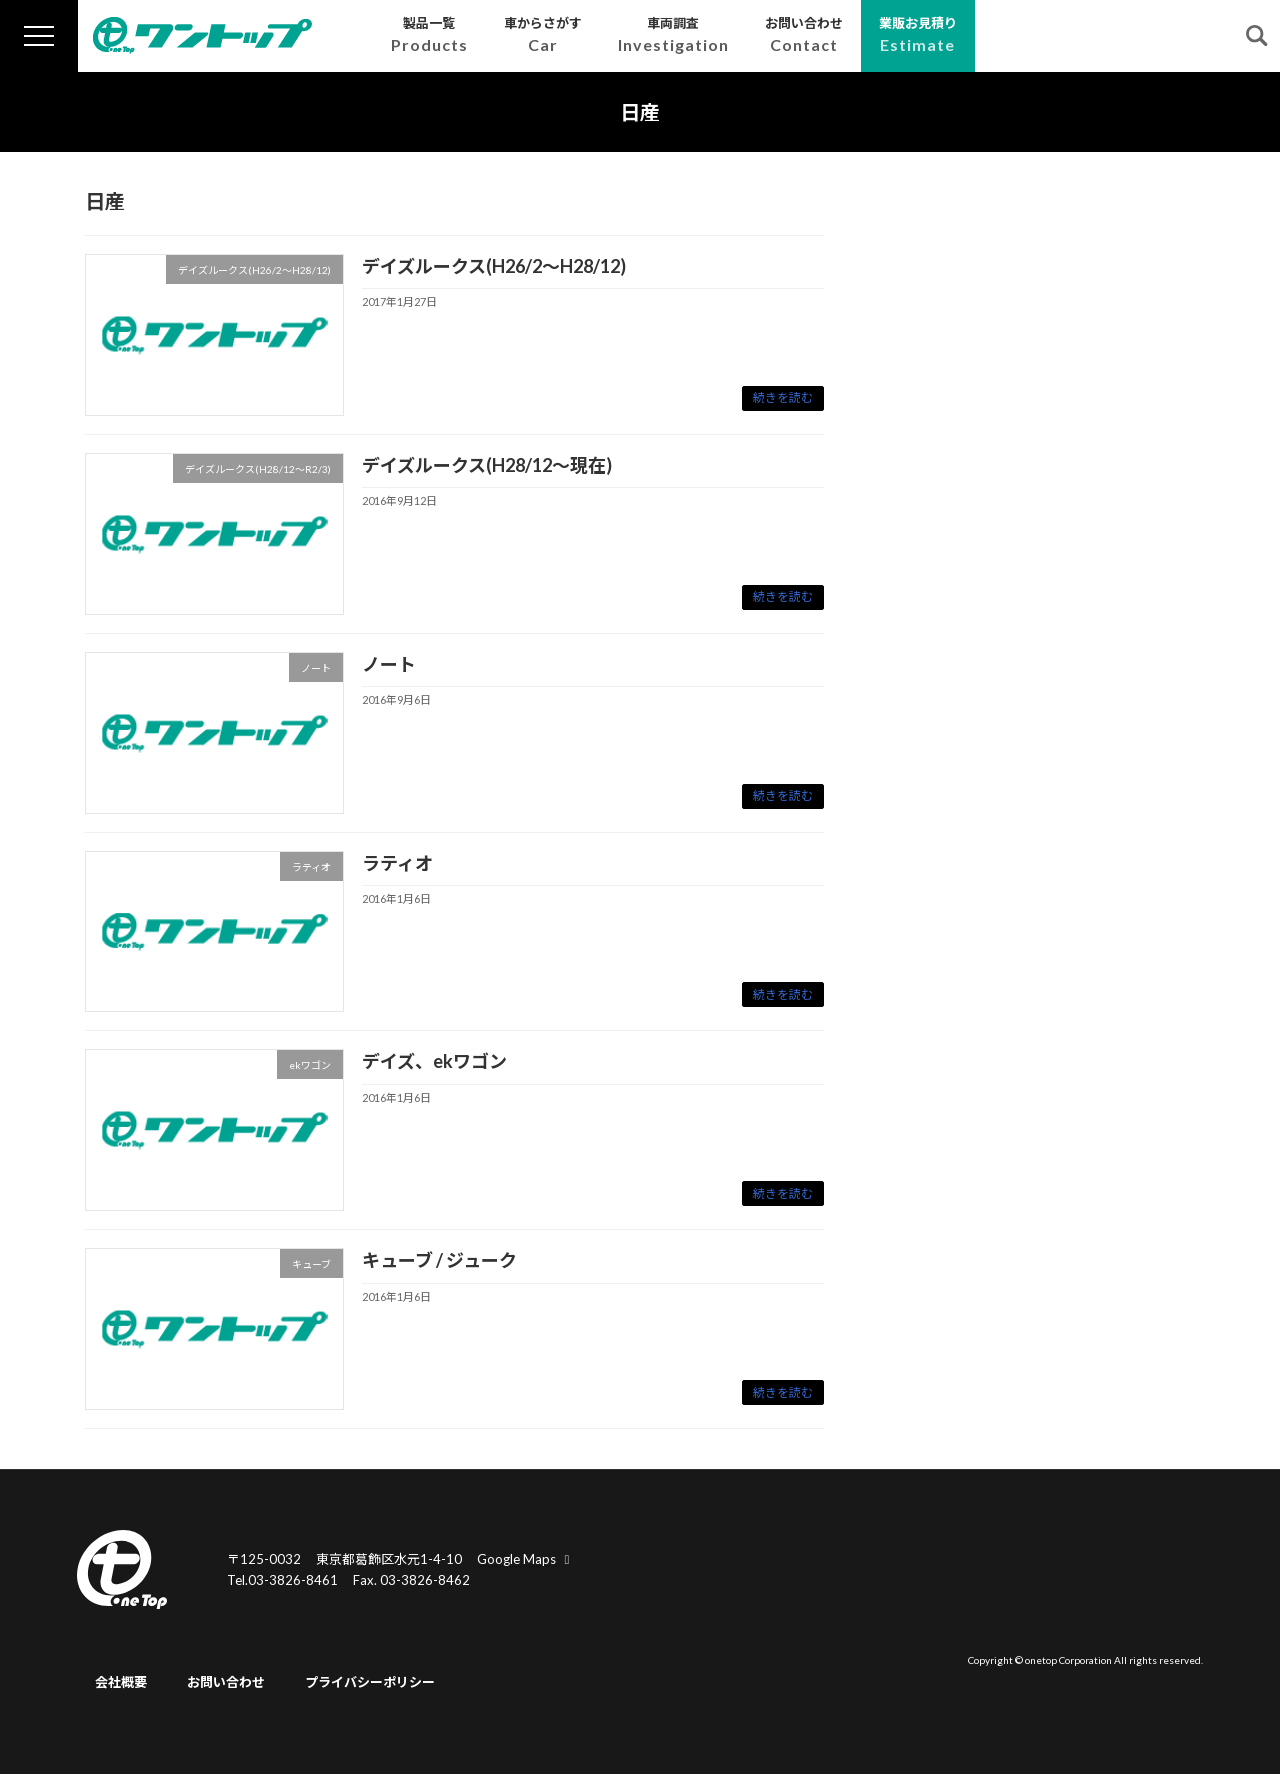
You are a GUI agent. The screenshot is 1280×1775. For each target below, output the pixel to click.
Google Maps (526, 1559)
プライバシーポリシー (370, 1683)
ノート (389, 664)
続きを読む (783, 397)
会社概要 (121, 1683)
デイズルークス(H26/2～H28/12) (494, 266)
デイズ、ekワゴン (434, 1061)
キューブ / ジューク (439, 1260)
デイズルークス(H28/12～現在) (487, 465)
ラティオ (397, 863)
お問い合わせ (226, 1683)
